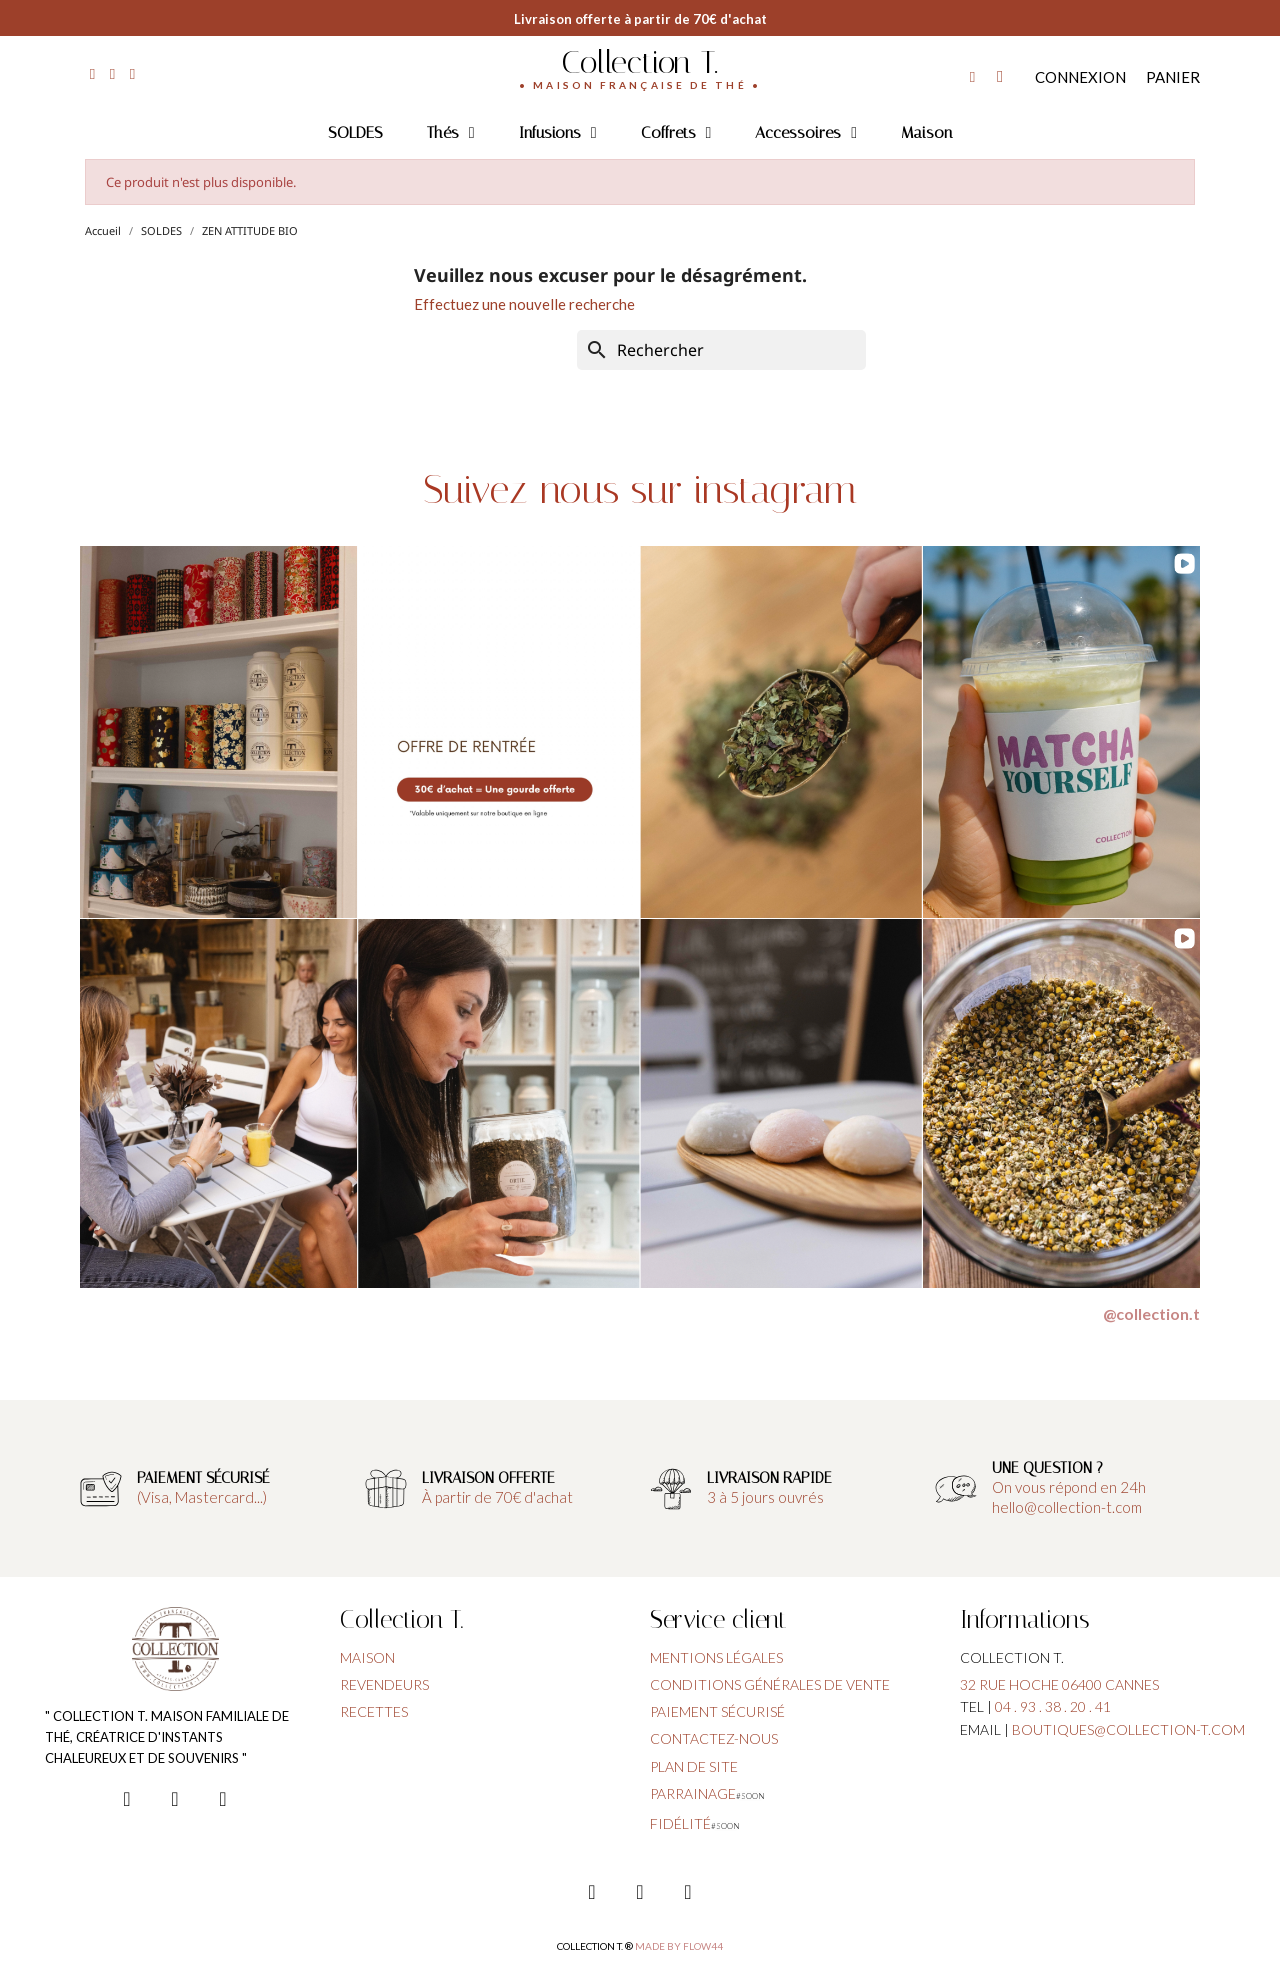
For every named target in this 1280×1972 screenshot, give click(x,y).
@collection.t (1151, 1313)
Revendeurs (384, 1684)
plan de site (694, 1766)
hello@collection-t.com (1067, 1507)
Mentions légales (716, 1657)
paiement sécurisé (717, 1711)
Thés (451, 133)
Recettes (374, 1711)
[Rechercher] (721, 350)
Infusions (558, 133)
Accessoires (806, 133)
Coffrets (676, 133)
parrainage (693, 1793)
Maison (926, 132)
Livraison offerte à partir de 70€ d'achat (640, 19)
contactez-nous (714, 1738)
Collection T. (639, 62)
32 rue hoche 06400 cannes (1059, 1684)
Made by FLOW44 (679, 1946)
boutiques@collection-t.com (1128, 1729)
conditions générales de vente (770, 1684)
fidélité (680, 1823)
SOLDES (355, 132)
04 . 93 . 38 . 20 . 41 (1053, 1706)
